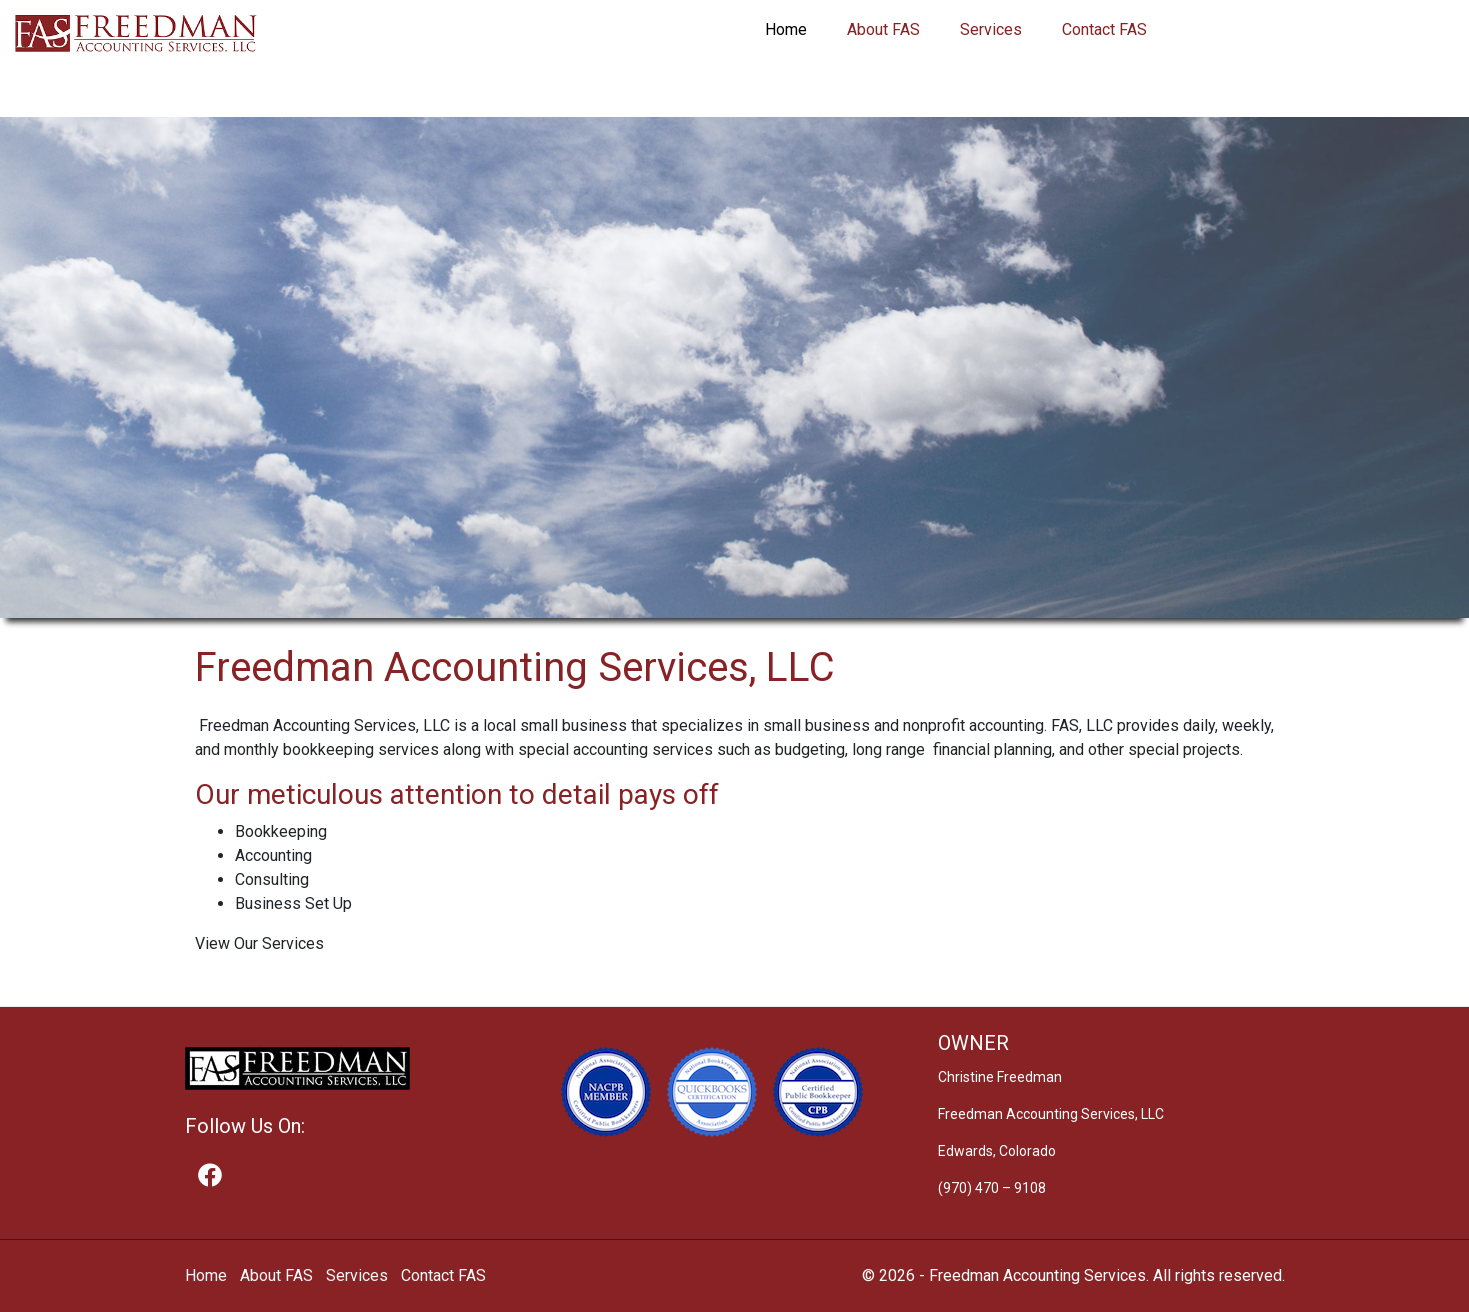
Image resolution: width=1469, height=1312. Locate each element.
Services (991, 29)
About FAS (883, 29)
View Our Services (259, 943)
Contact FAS (1104, 29)
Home (786, 29)
